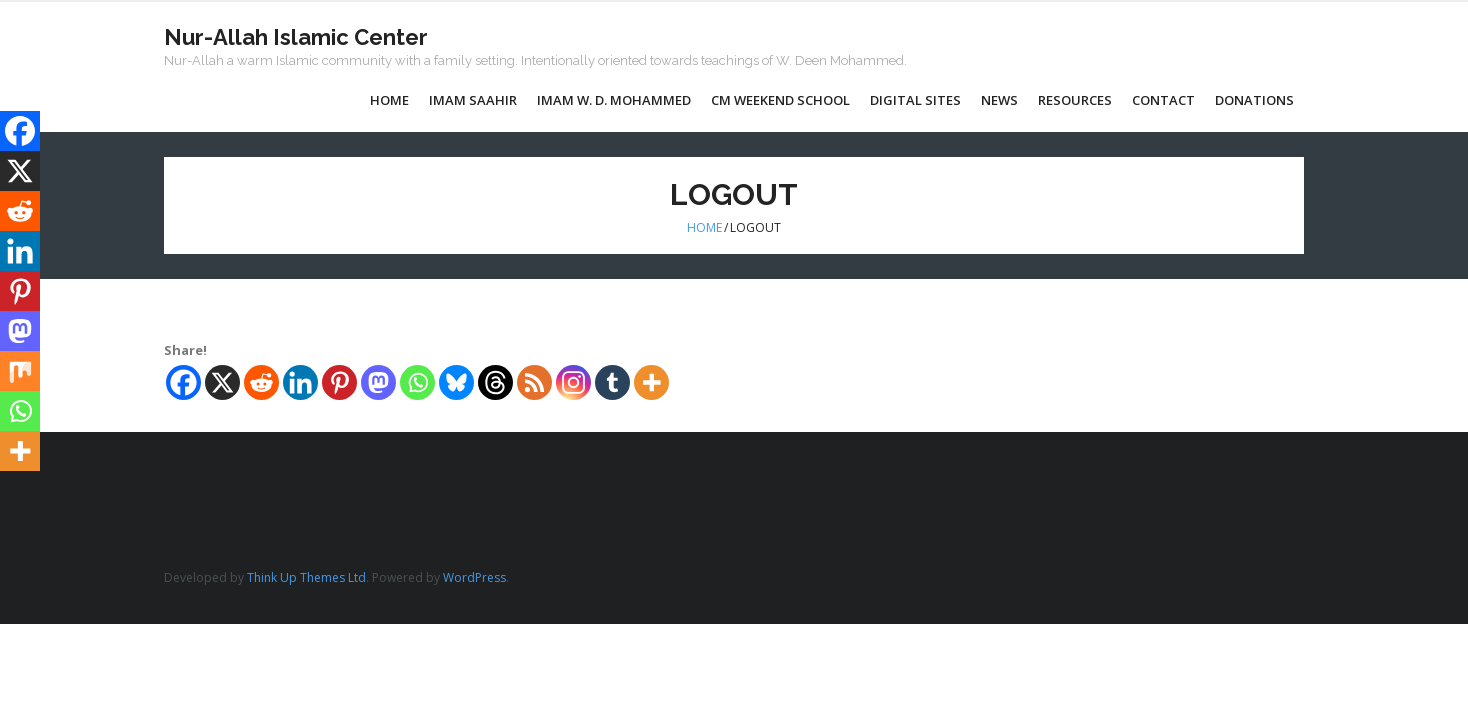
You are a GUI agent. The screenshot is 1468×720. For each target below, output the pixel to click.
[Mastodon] (378, 382)
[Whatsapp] (417, 382)
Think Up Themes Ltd (306, 577)
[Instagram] (573, 382)
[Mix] (20, 371)
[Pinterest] (339, 382)
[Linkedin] (300, 382)
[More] (651, 382)
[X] (222, 382)
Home (704, 227)
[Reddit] (261, 382)
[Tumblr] (612, 382)
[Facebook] (183, 382)
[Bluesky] (456, 382)
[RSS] (534, 382)
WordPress (474, 577)
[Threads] (495, 382)
